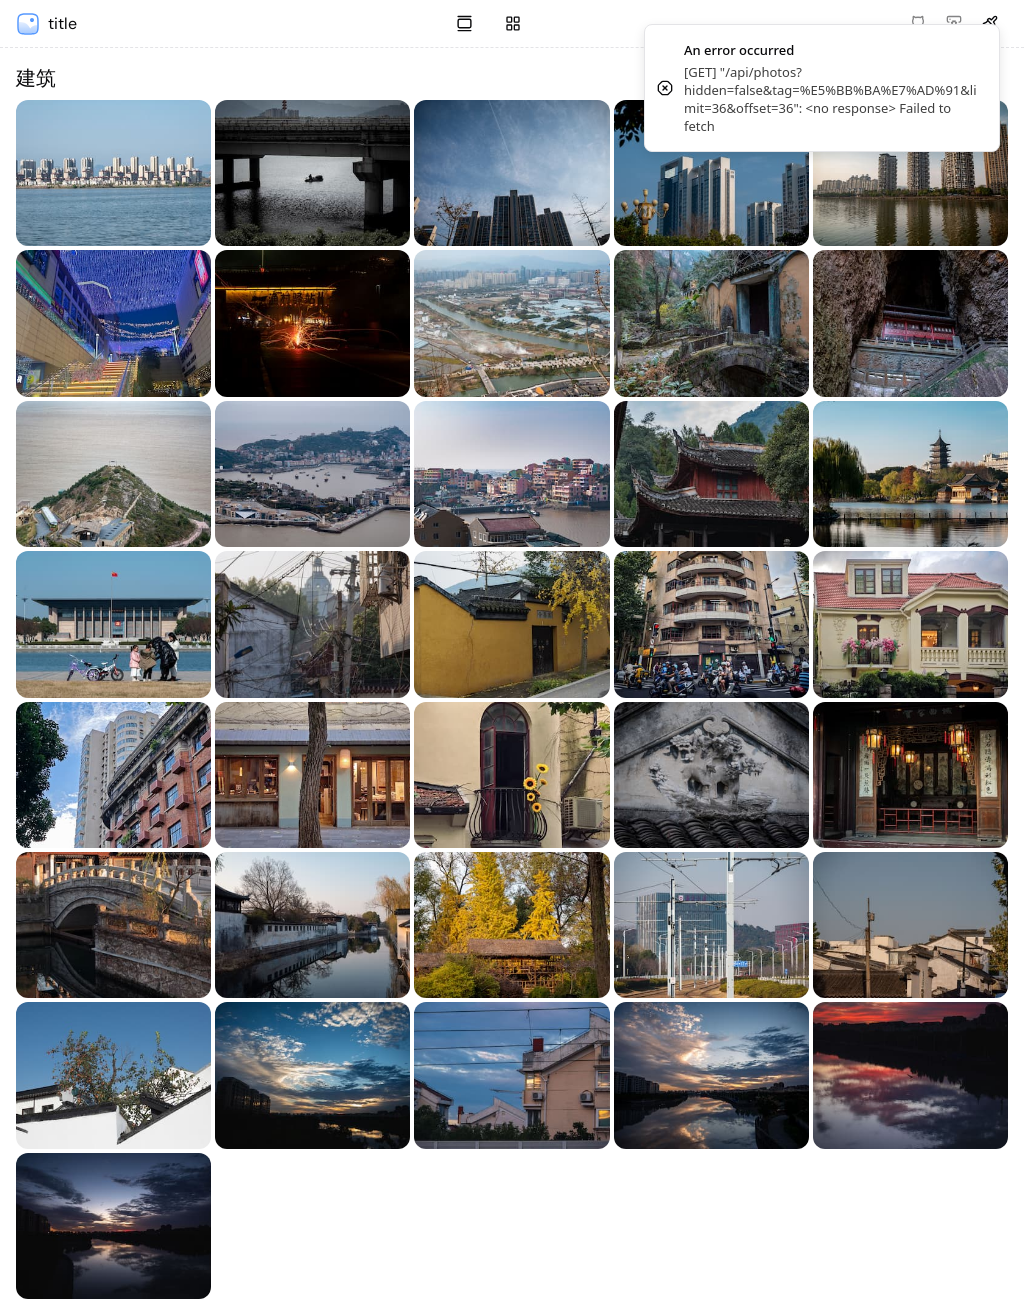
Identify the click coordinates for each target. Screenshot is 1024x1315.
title (62, 23)
